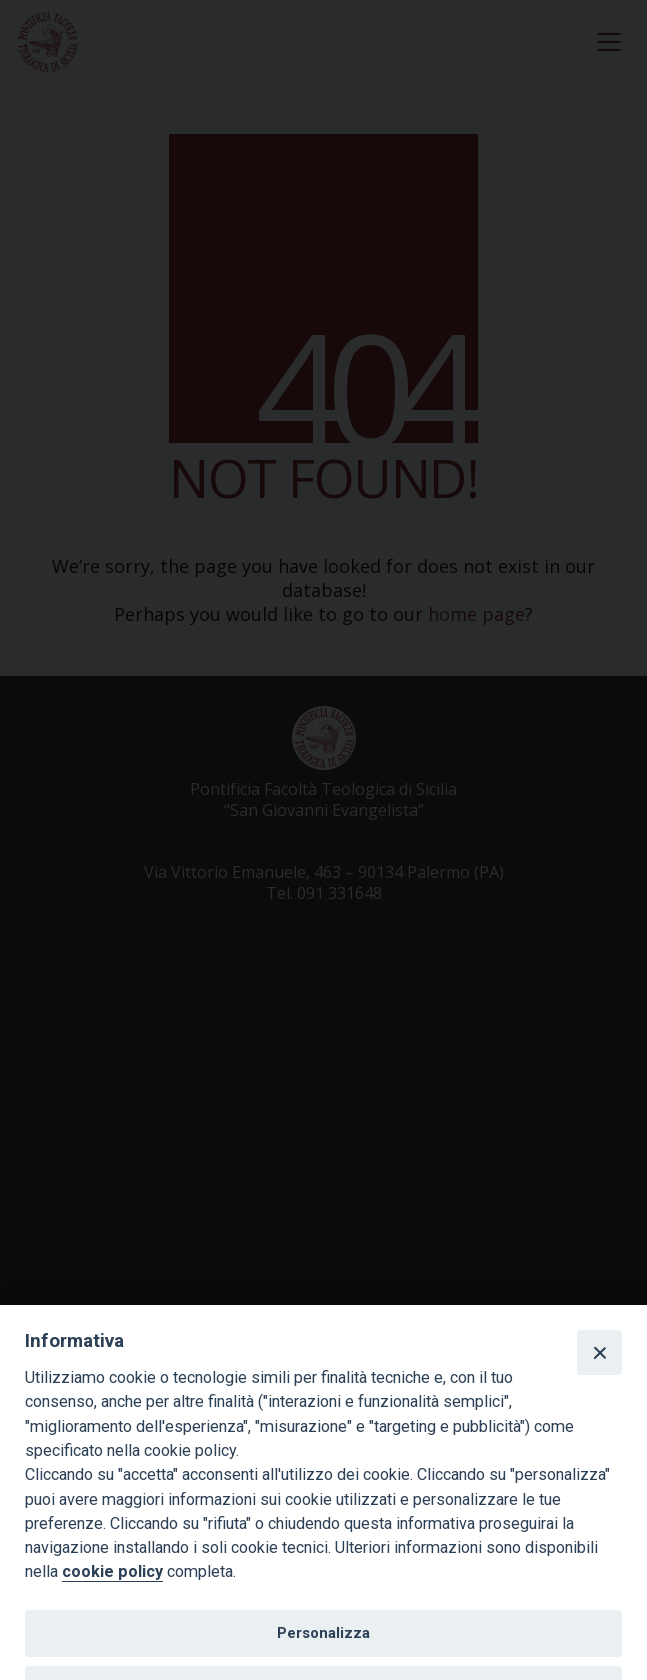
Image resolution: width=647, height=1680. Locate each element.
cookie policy (112, 1571)
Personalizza (323, 1633)
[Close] (599, 1352)
